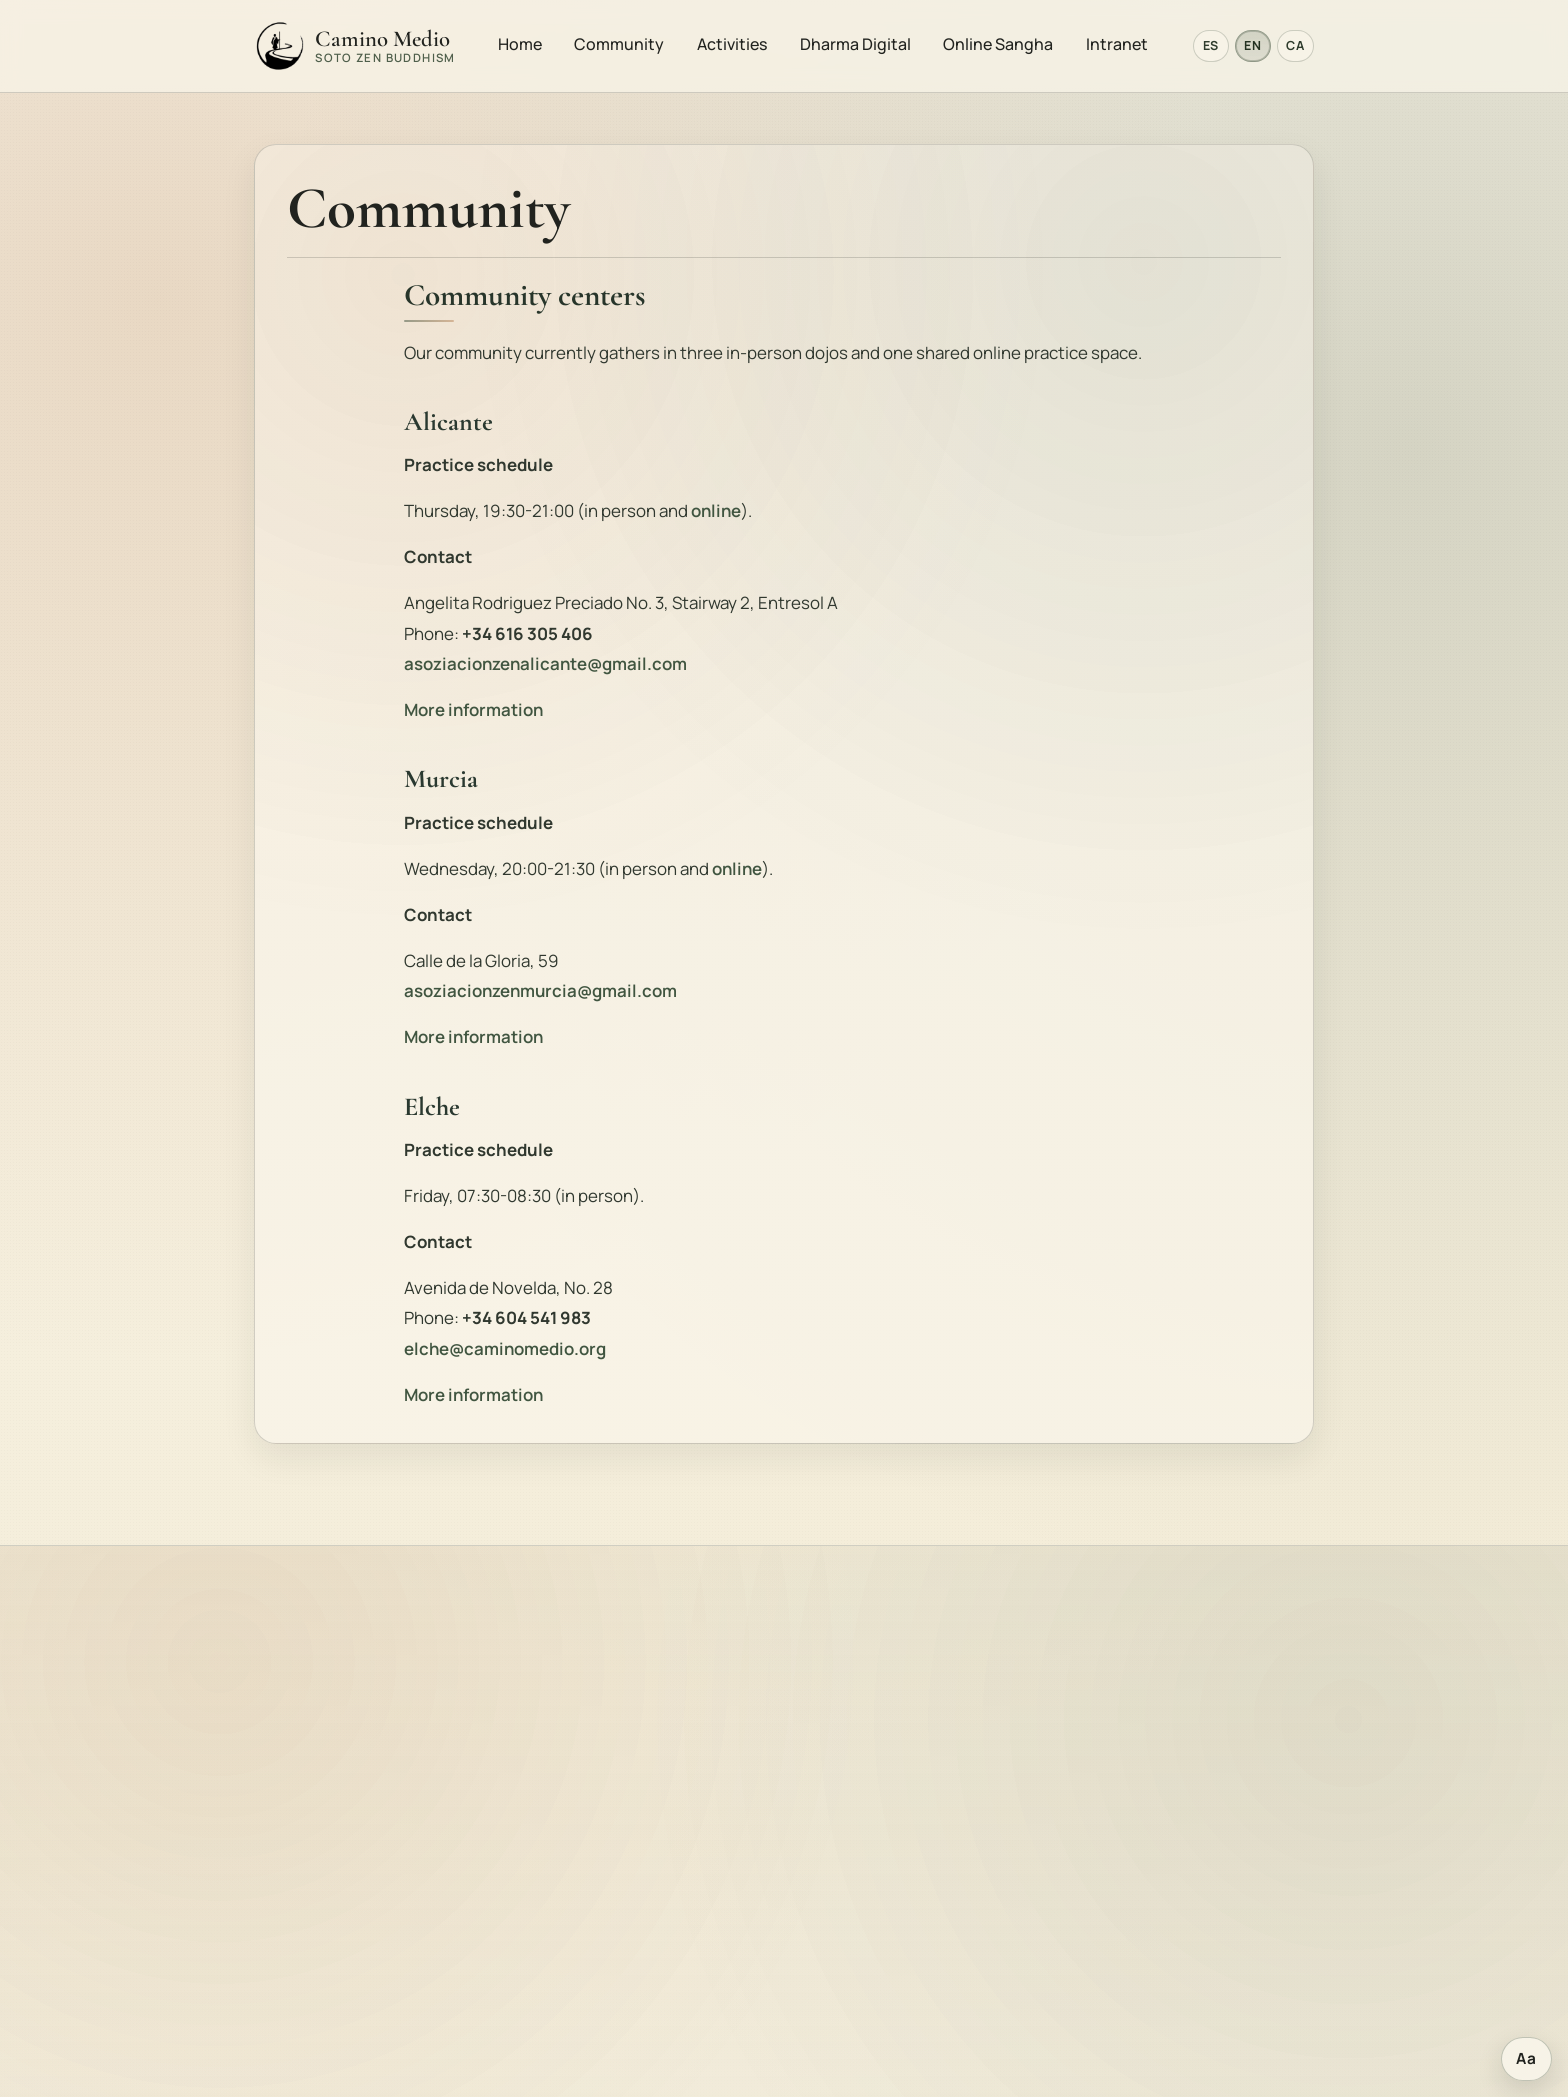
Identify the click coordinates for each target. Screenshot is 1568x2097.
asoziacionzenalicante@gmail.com (545, 666)
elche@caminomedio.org (505, 1351)
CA (1295, 47)
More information (473, 712)
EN (1252, 47)
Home (521, 45)
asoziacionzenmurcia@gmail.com (540, 993)
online (716, 513)
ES (1211, 47)
